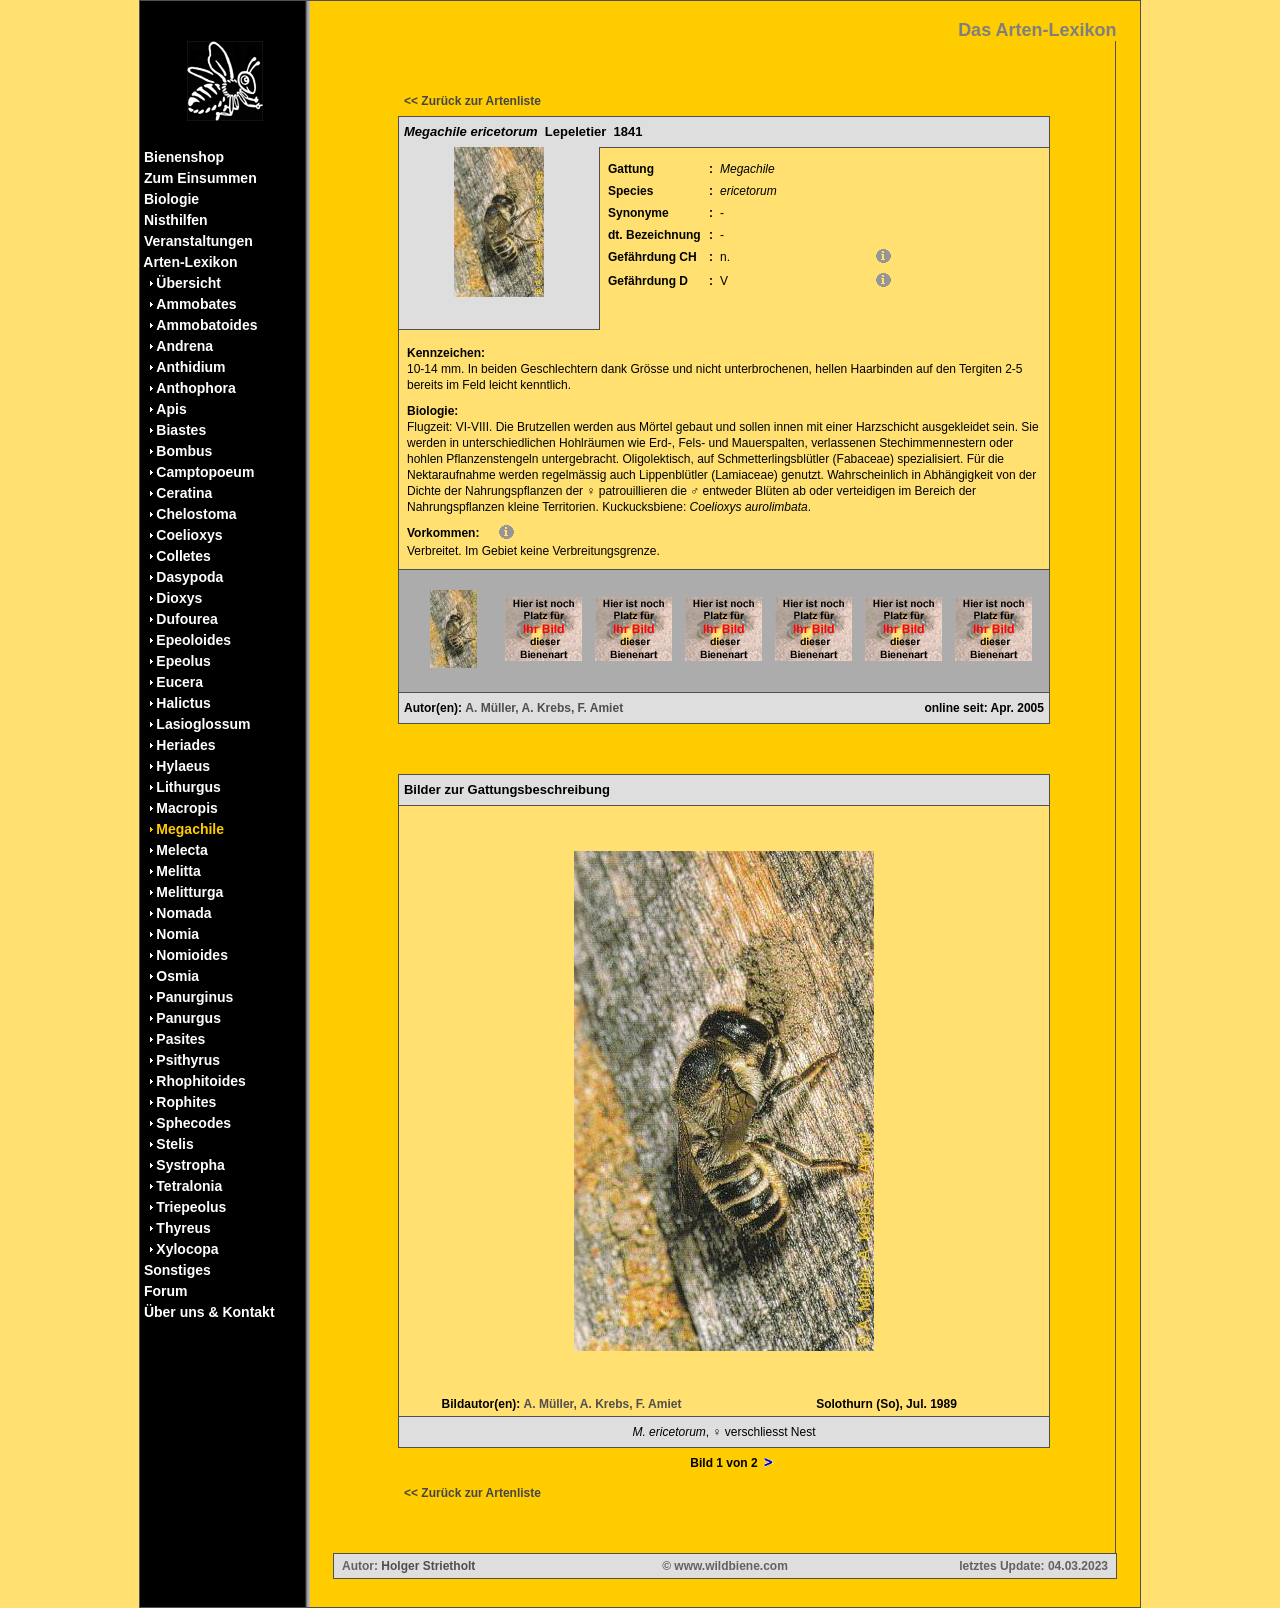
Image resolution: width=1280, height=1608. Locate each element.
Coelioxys (189, 535)
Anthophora (195, 388)
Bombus (184, 451)
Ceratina (184, 493)
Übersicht (188, 283)
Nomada (183, 913)
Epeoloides (193, 640)
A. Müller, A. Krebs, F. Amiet (544, 708)
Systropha (190, 1165)
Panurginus (194, 997)
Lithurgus (188, 787)
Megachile (190, 829)
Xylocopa (187, 1249)
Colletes (183, 556)
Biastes (181, 430)
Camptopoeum (205, 472)
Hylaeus (183, 766)
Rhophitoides (200, 1081)
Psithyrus (188, 1060)
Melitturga (189, 892)
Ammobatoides (206, 325)
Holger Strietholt (428, 1566)
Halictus (183, 703)
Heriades (185, 745)
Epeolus (183, 661)
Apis (171, 409)
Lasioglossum (203, 724)
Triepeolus (191, 1207)
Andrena (184, 346)
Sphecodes (193, 1123)
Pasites (180, 1039)
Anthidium (190, 367)
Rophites (186, 1102)
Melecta (181, 850)
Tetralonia (189, 1186)
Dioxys (179, 598)
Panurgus (188, 1018)
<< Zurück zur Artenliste (472, 101)
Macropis (186, 808)
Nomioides (192, 955)
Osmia (177, 976)
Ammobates (196, 304)
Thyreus (183, 1228)
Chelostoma (196, 514)
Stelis (174, 1144)
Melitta (178, 871)
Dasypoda (189, 577)
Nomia (177, 934)
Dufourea (186, 619)
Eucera (179, 682)
